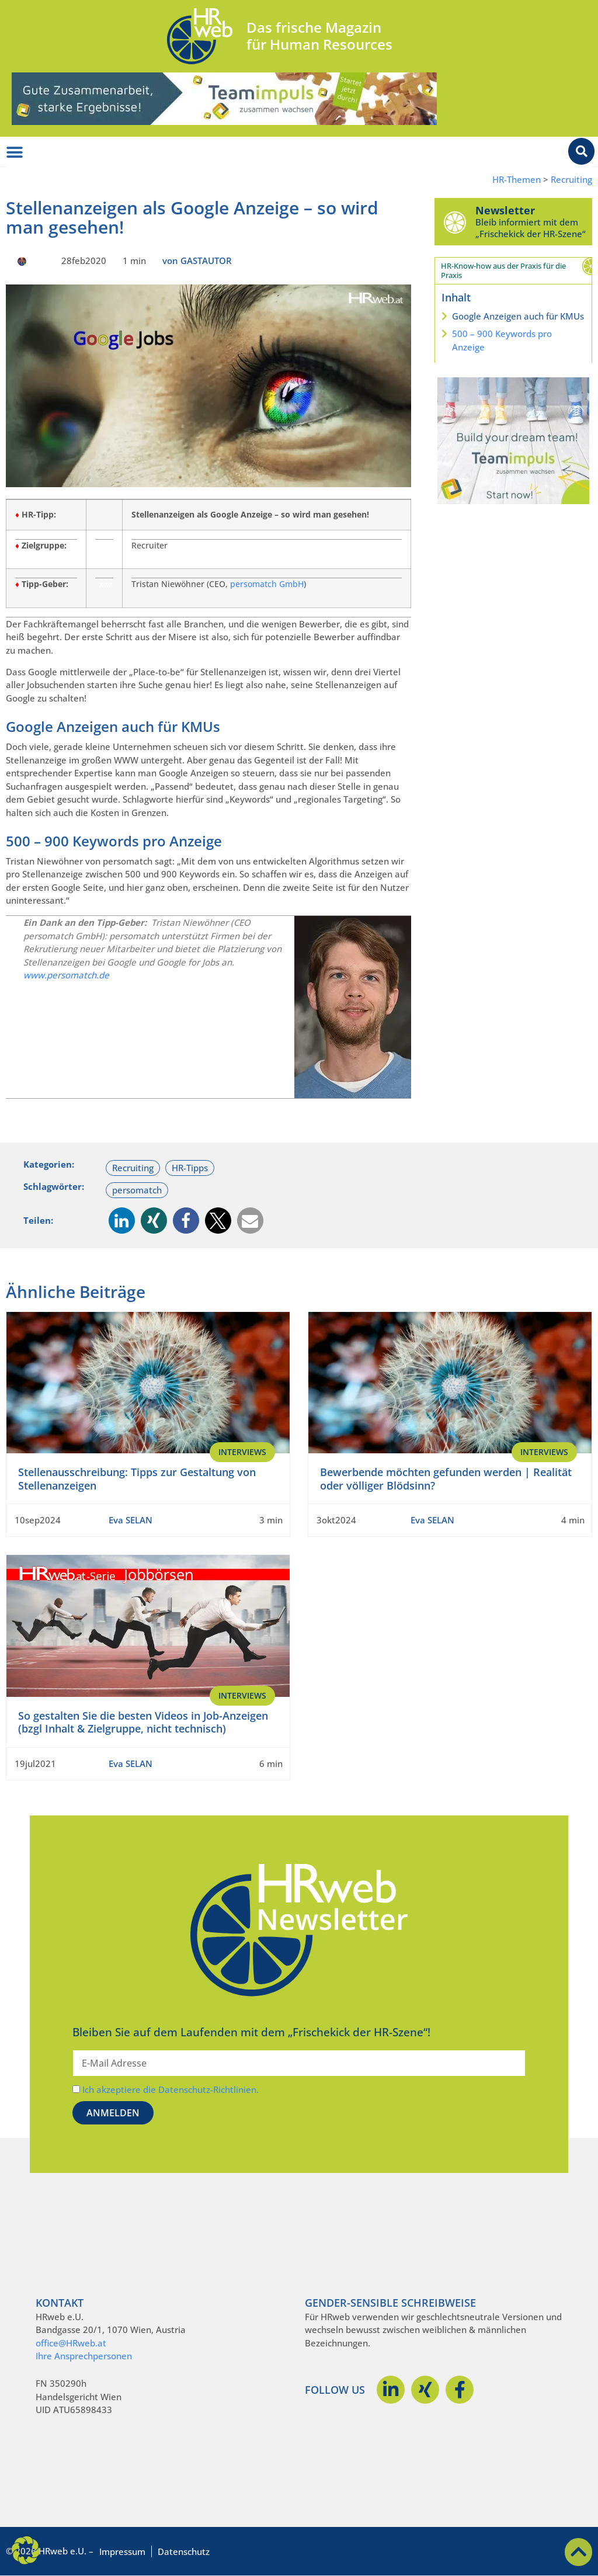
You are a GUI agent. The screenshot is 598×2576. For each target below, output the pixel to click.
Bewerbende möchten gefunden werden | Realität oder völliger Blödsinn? (446, 1478)
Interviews (242, 1451)
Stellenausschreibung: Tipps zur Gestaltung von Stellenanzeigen (137, 1478)
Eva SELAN (130, 1520)
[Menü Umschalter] (14, 152)
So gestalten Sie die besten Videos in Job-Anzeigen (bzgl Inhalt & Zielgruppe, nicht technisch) (143, 1722)
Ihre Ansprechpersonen (84, 2356)
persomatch (137, 1190)
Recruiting (571, 179)
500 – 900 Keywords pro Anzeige (502, 340)
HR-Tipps (190, 1168)
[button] (122, 1220)
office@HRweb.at (71, 2343)
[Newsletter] (455, 222)
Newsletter (505, 210)
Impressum (122, 2551)
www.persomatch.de (66, 975)
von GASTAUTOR (197, 260)
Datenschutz (184, 2551)
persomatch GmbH (267, 584)
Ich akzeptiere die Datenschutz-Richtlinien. (170, 2089)
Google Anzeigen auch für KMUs (518, 316)
